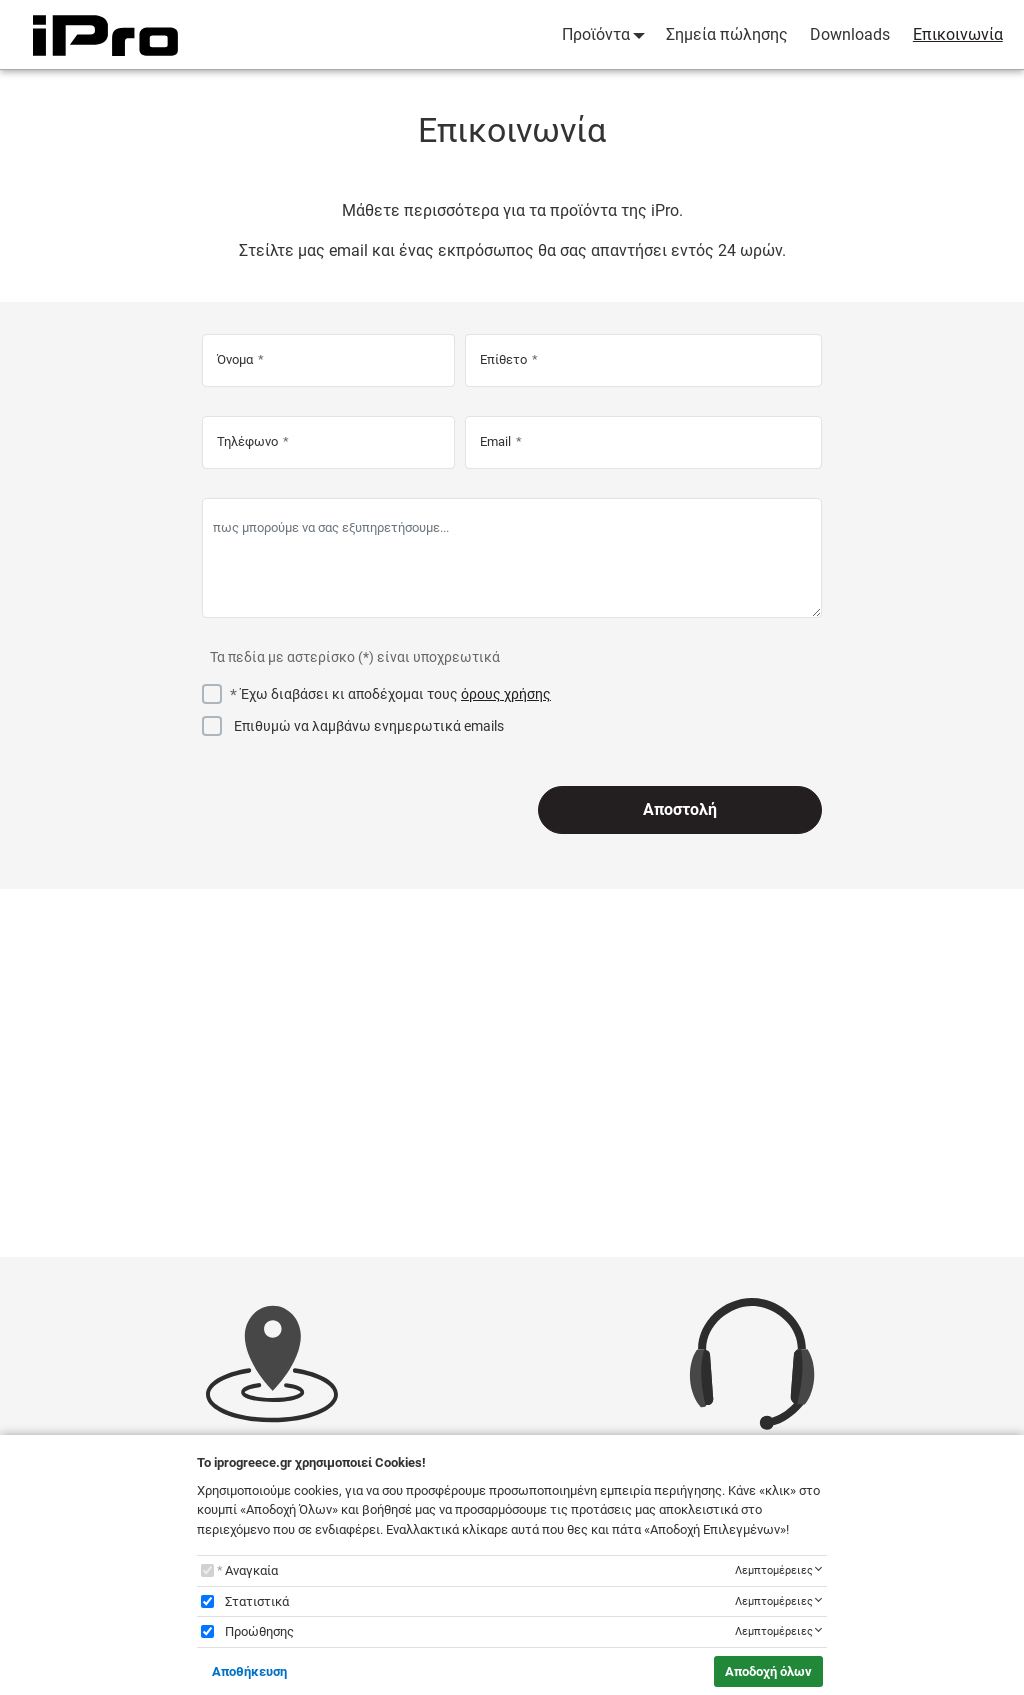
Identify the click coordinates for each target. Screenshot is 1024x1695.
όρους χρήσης (506, 694)
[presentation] (354, 810)
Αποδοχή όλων (768, 1671)
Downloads (850, 34)
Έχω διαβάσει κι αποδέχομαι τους (396, 694)
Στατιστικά (257, 1601)
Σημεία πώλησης (727, 34)
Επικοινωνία (958, 34)
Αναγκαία (251, 1570)
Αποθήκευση (249, 1671)
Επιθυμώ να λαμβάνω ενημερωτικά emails (369, 726)
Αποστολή (680, 809)
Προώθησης (259, 1631)
